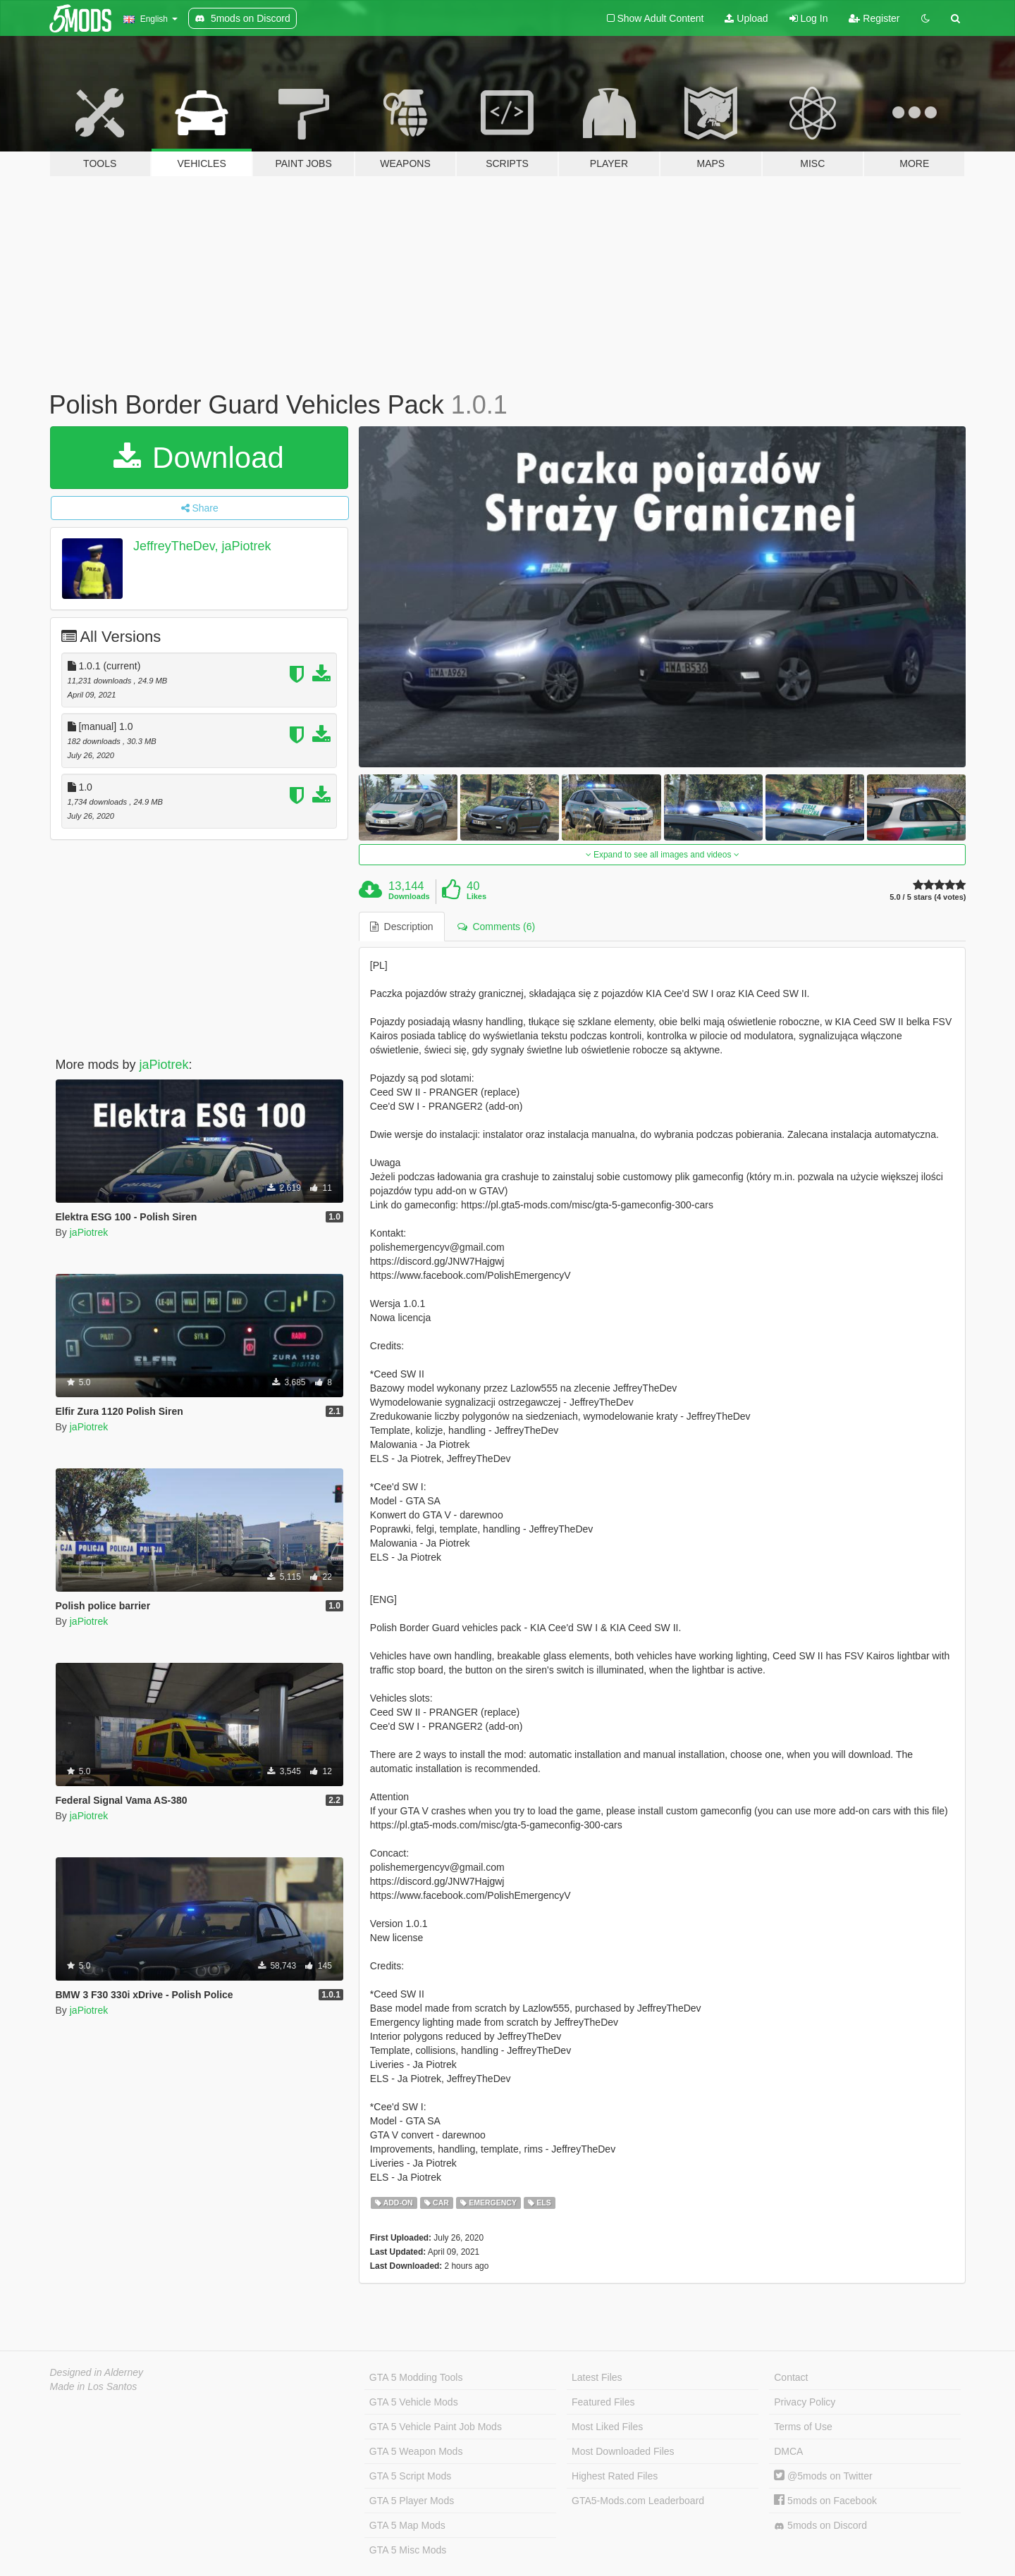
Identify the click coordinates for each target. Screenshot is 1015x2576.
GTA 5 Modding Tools (416, 2377)
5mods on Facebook (825, 2500)
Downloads (409, 896)
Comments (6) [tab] (496, 926)
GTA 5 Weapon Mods (416, 2451)
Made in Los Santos (93, 2386)
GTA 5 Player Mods (411, 2500)
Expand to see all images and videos (662, 855)
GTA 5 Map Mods (407, 2525)
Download (198, 457)
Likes (476, 896)
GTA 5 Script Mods (410, 2476)
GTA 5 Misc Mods (407, 2550)
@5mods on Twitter (823, 2476)
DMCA (788, 2451)
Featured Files (603, 2402)
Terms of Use (803, 2426)
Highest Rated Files (615, 2476)
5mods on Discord (820, 2526)
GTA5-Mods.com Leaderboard (638, 2500)
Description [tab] (401, 926)
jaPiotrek (164, 1065)
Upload (746, 18)
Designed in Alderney (97, 2372)
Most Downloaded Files (623, 2451)
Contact (791, 2377)
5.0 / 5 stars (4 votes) (928, 897)
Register (874, 18)
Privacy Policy (804, 2402)
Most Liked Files (607, 2426)
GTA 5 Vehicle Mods (413, 2402)
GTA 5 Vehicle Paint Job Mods (435, 2426)
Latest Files (597, 2377)
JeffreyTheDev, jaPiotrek (202, 546)
